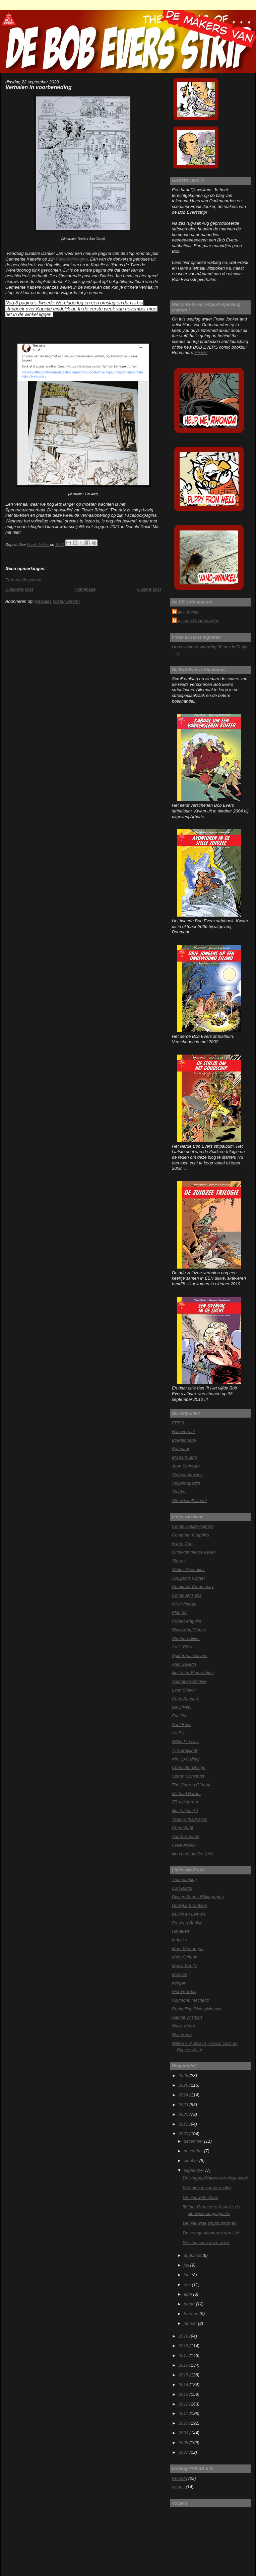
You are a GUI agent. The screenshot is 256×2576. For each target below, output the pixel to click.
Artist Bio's (182, 1646)
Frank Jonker (186, 612)
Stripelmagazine (187, 1474)
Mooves (179, 1974)
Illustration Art (185, 1810)
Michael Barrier (186, 1793)
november (194, 2150)
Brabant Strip (184, 1457)
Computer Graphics (190, 1534)
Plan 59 (179, 1612)
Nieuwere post (19, 589)
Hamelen (180, 1931)
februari (191, 2313)
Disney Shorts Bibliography (197, 1896)
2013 (184, 2394)
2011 (184, 2413)
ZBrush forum (185, 1801)
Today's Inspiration (189, 1819)
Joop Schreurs (186, 1466)
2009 (184, 2432)
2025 (184, 2085)
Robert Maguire (187, 1621)
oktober (191, 2160)
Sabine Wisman (187, 2017)
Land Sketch (184, 1690)
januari (191, 2323)
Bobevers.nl (183, 1431)
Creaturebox (184, 1845)
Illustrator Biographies (192, 1672)
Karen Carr (182, 1543)
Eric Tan (180, 1715)
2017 (184, 2355)
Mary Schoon (184, 1956)
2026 (184, 2075)
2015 (184, 2374)
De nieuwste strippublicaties (209, 2223)
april (188, 2294)
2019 (184, 2336)
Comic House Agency (192, 1526)
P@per (178, 1983)
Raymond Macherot (190, 2000)
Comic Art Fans (186, 1595)
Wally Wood (183, 2025)
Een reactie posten (23, 579)
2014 (184, 2384)
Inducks (179, 1939)
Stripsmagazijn (186, 1483)
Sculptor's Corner (188, 1578)
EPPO (178, 1422)
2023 (184, 2104)
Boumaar (180, 1448)
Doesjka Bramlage (189, 1905)
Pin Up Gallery (186, 1759)
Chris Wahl (182, 1827)
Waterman (182, 2034)
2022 (184, 2114)
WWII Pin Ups (185, 1741)
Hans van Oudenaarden (196, 620)
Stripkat (179, 1491)
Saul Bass (181, 1724)
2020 (184, 2133)
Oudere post (149, 589)
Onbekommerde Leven (194, 1552)
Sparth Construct (188, 1776)
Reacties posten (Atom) (57, 601)
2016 (184, 2365)
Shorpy (179, 1560)
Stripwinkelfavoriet (189, 1500)
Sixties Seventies (188, 1569)
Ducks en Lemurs (188, 1914)
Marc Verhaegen (188, 1948)
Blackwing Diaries (189, 1629)
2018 (184, 2345)
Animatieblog (184, 1879)
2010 (184, 2423)
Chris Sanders (185, 1698)
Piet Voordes (184, 1991)
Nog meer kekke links (192, 1853)
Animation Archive (189, 1681)
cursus (178, 2486)
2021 (184, 2124)
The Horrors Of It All (191, 1784)
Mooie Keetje (184, 1965)
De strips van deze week (206, 2242)
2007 (184, 2452)
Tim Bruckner (184, 1750)
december (194, 2141)
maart (190, 2303)
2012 (184, 2404)
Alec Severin (184, 1664)
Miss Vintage (184, 1603)
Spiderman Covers (190, 1655)
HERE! (200, 352)
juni (188, 2274)
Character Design (188, 1767)
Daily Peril (181, 1707)
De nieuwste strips (200, 2197)
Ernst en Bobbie (187, 1922)
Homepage (84, 589)
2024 (184, 2094)
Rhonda (179, 2478)
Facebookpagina (72, 259)
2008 (184, 2442)
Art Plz (178, 1732)
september (194, 2170)
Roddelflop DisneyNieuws (196, 2008)
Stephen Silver (186, 1638)
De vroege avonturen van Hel (211, 2232)
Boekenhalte (184, 1440)
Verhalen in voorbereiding (207, 2187)
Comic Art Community (193, 1586)
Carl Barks (182, 1888)
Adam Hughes (185, 1836)
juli (187, 2265)
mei (188, 2284)
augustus (193, 2255)
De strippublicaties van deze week (215, 2177)
